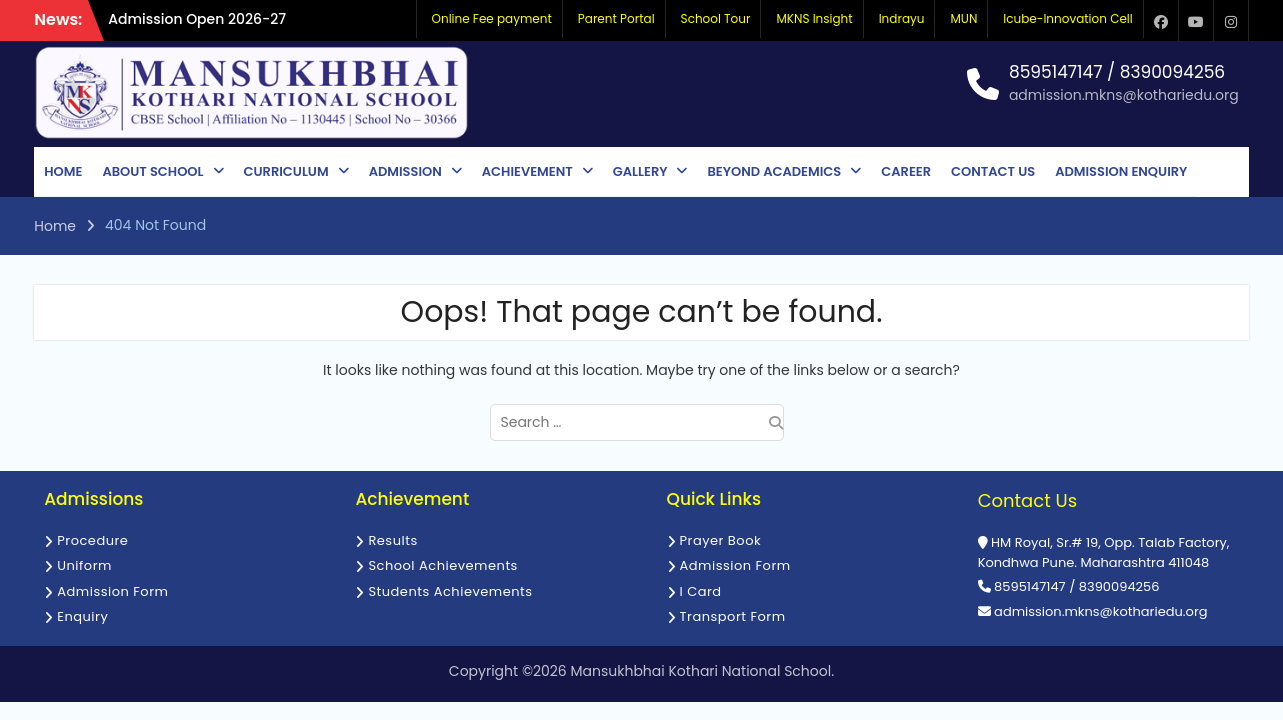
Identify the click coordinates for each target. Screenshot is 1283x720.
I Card (701, 591)
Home (63, 171)
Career (906, 171)
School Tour (716, 18)
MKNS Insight (814, 18)
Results (392, 540)
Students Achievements (450, 591)
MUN (963, 18)
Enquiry (82, 616)
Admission (405, 171)
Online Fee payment (492, 18)
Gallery (640, 171)
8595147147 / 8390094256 (1117, 72)
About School (152, 171)
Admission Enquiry (1121, 171)
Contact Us (993, 171)
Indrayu (902, 18)
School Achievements (443, 565)
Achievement (527, 171)
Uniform (84, 565)
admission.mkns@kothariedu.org (1124, 95)
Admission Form (112, 591)
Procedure (92, 540)
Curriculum (286, 171)
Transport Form (733, 616)
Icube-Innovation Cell (1067, 18)
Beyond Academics (774, 171)
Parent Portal (616, 18)
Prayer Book (721, 540)
